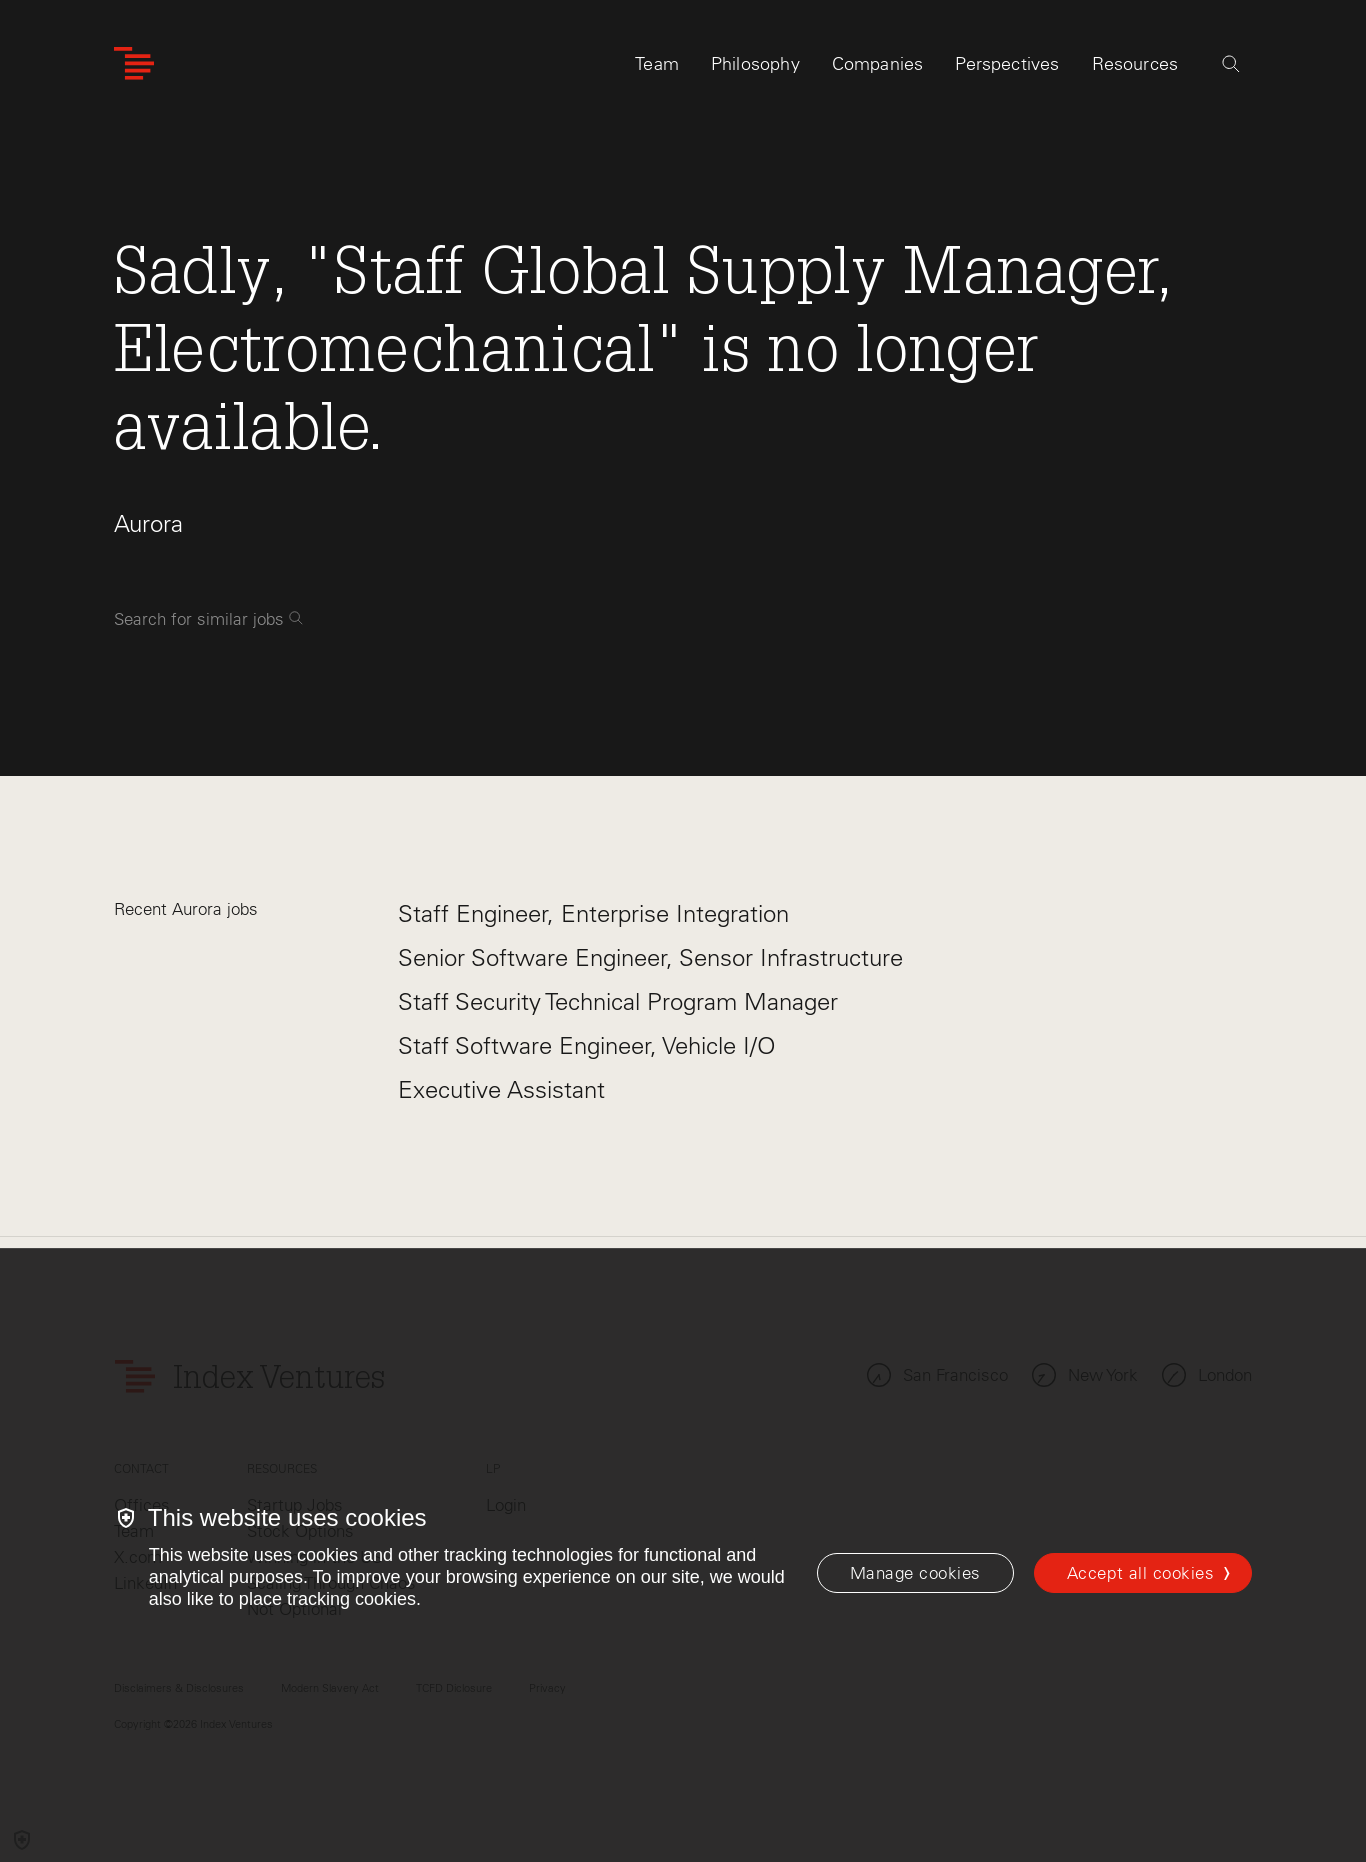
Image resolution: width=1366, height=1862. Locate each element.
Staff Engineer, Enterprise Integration (593, 913)
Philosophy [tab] (755, 77)
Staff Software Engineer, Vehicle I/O (587, 1045)
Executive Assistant (501, 1089)
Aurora (148, 523)
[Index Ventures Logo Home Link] (134, 77)
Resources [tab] (1135, 77)
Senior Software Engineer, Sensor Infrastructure (650, 957)
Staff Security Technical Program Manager (618, 1001)
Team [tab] (657, 77)
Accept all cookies (1140, 1573)
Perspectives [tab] (1007, 77)
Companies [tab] (878, 77)
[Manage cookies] (915, 1573)
